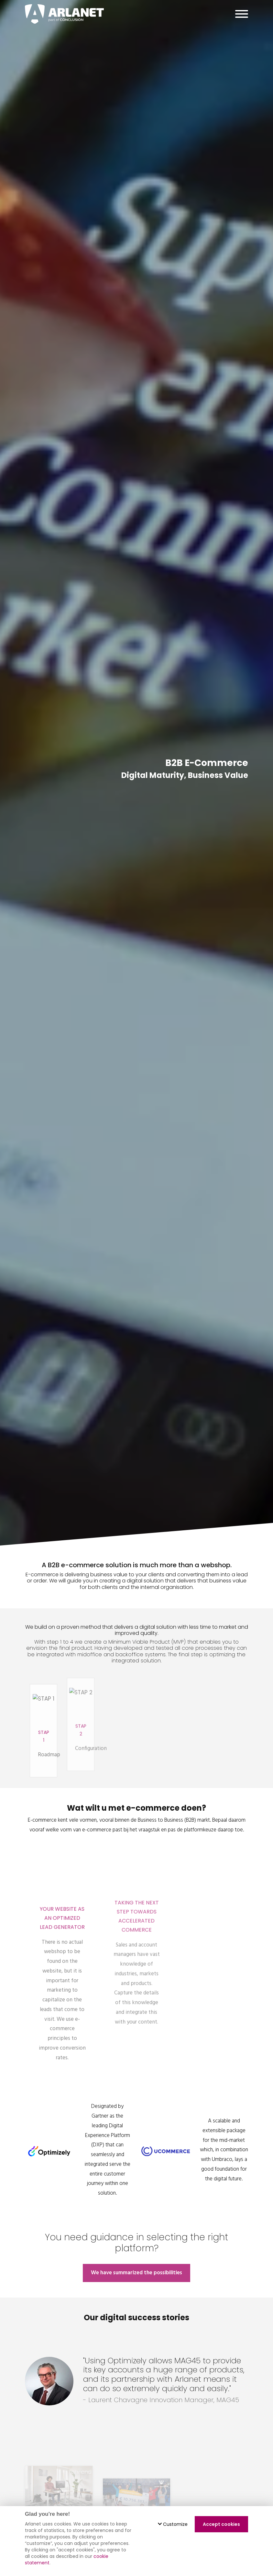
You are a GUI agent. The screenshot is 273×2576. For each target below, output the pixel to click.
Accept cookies (221, 2524)
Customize (173, 2524)
